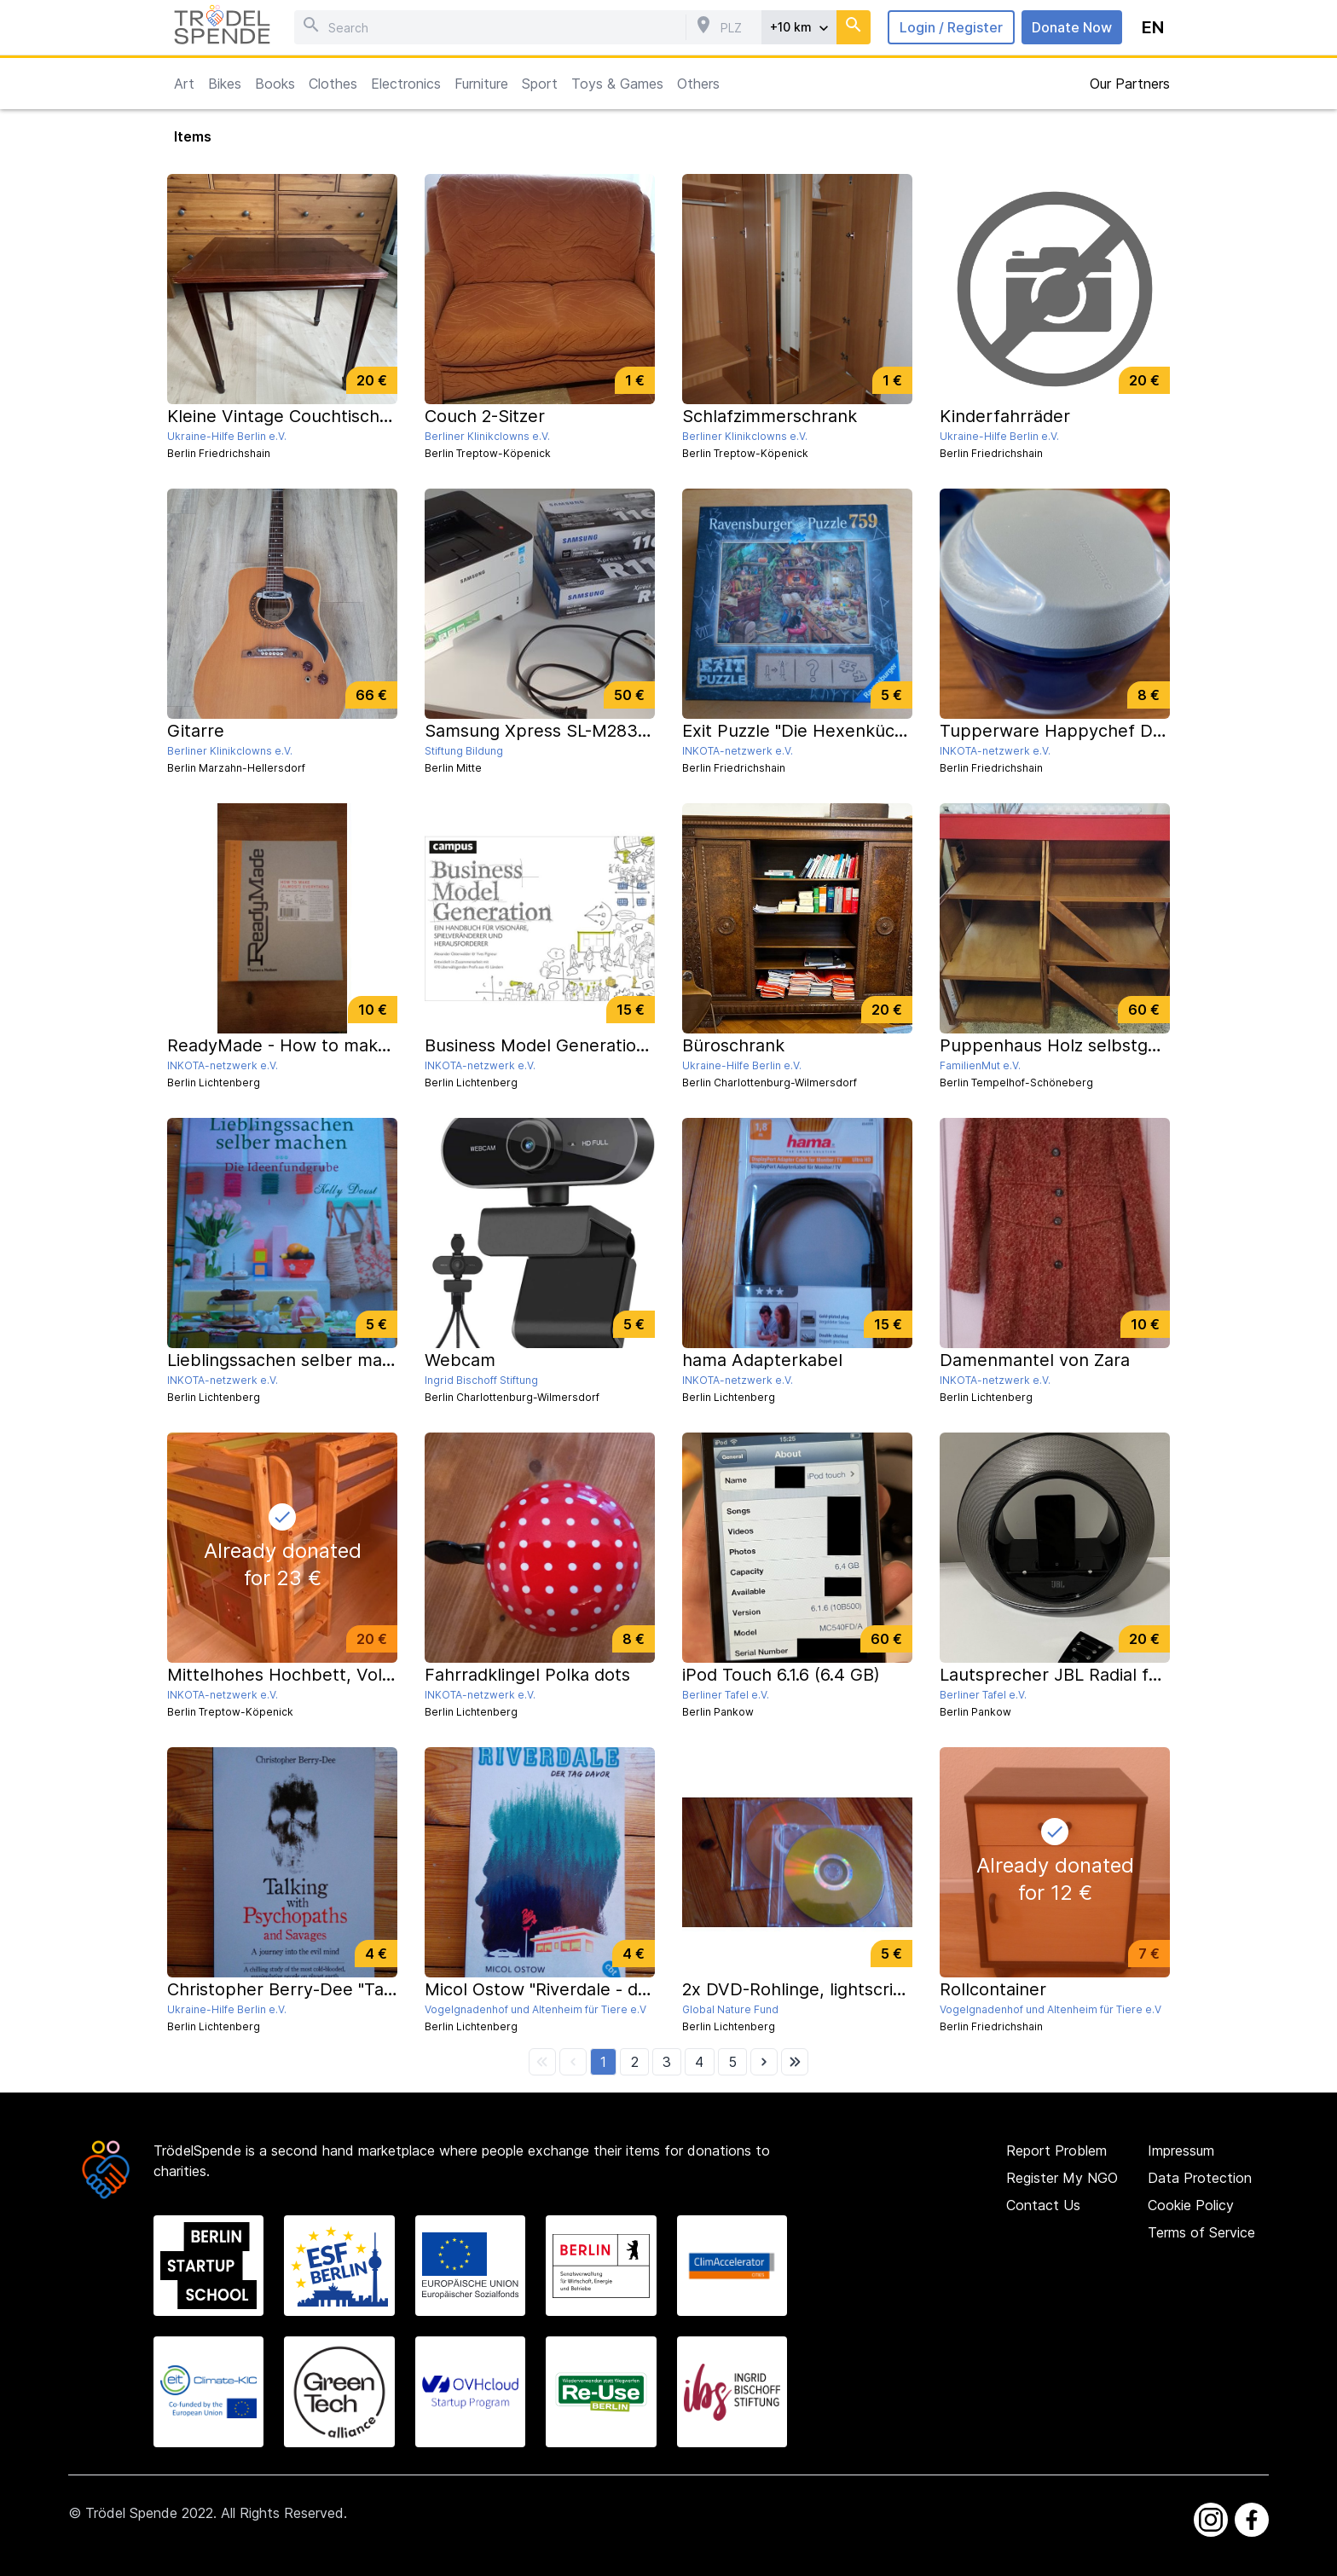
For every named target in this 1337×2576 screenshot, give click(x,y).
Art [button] (184, 83)
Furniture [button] (481, 83)
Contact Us (1043, 2205)
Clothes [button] (333, 83)
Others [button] (698, 83)
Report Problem (1056, 2150)
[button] (603, 2061)
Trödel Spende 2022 (149, 2512)
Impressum (1181, 2150)
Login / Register (951, 27)
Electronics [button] (406, 83)
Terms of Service (1201, 2232)
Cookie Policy (1191, 2205)
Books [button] (275, 83)
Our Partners (1130, 83)
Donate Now (1072, 27)
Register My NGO (1062, 2177)
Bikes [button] (224, 83)
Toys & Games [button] (617, 83)
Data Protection (1200, 2177)
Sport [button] (540, 83)
